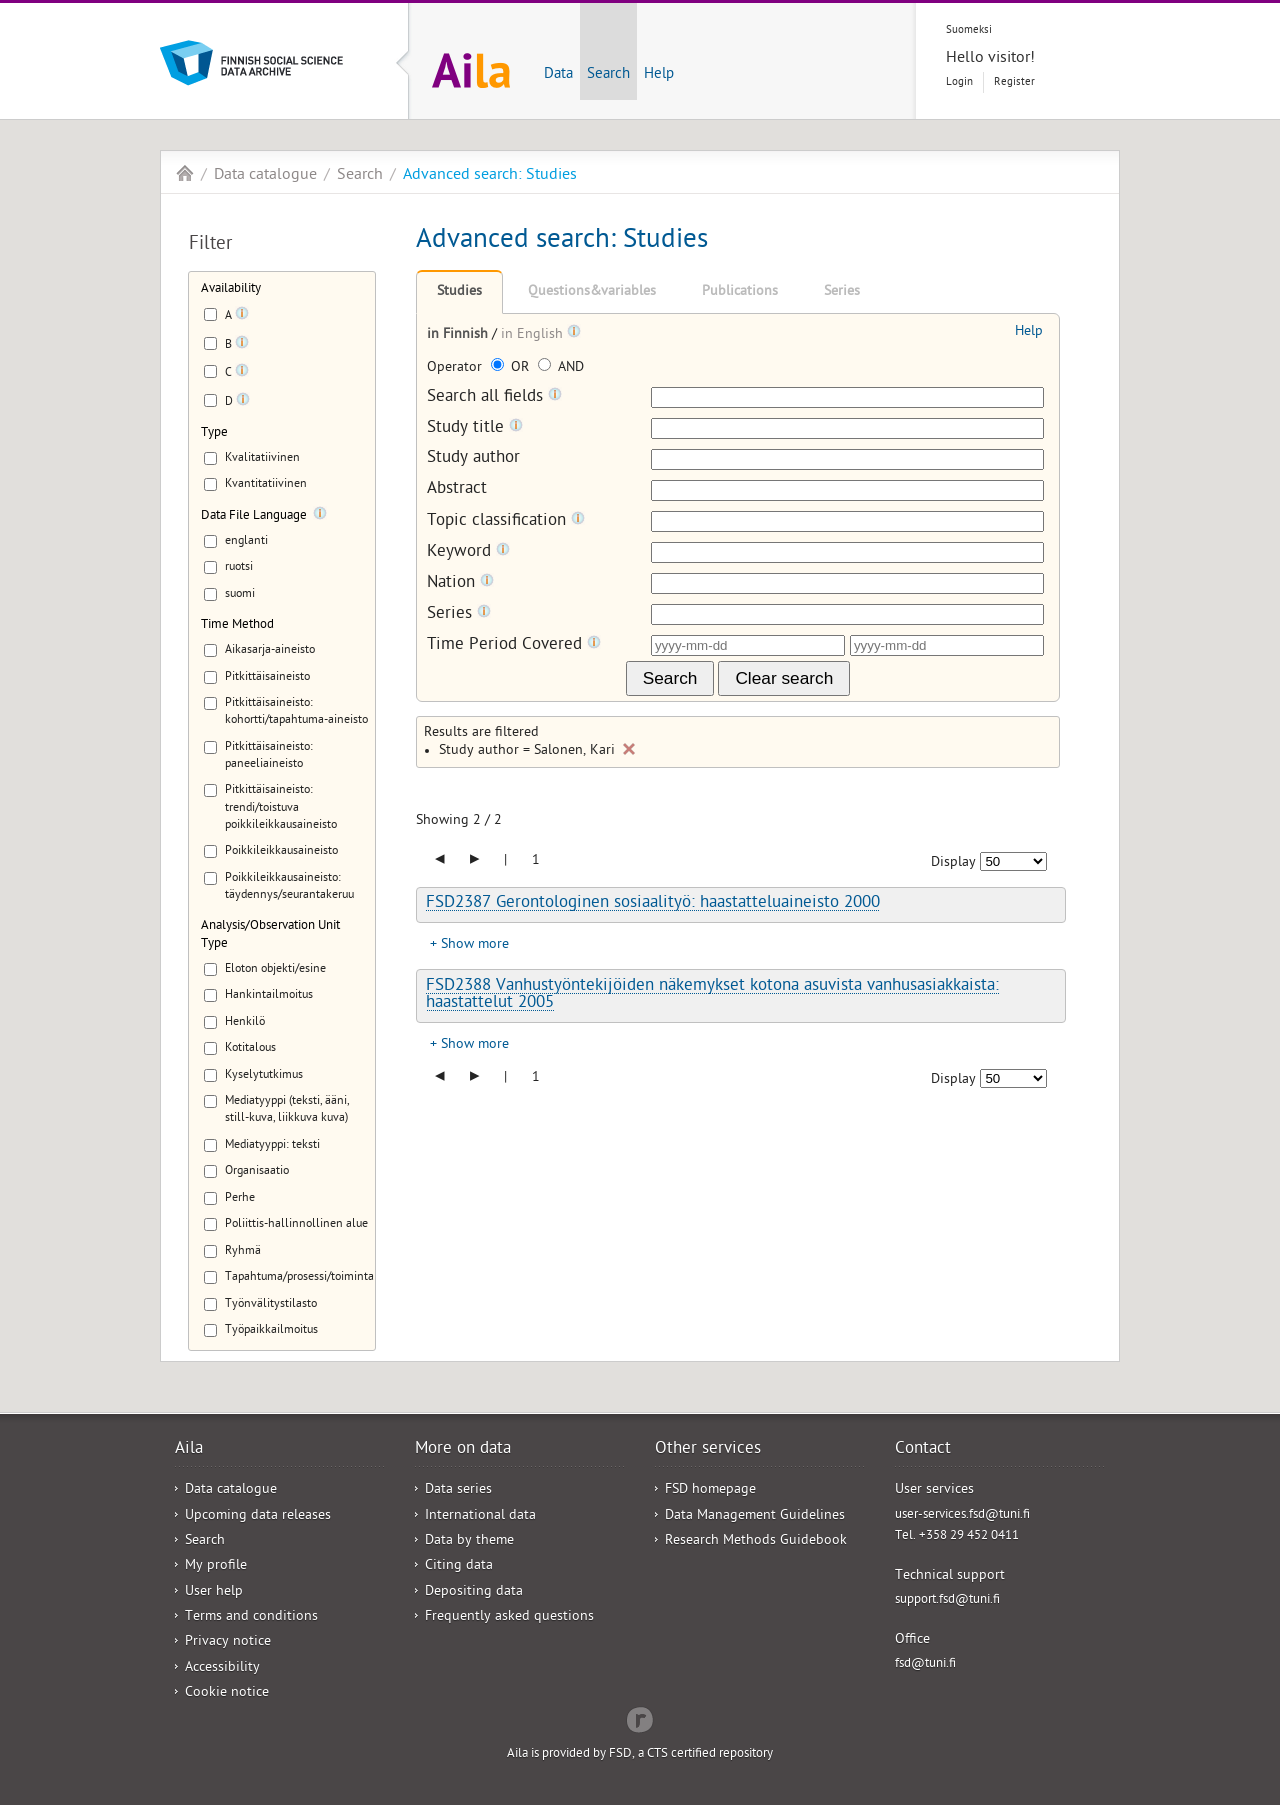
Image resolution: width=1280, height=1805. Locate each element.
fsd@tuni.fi (925, 1664)
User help (214, 1592)
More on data (463, 1450)
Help (659, 75)
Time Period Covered (514, 645)
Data (558, 75)
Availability (231, 289)
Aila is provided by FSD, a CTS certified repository (640, 1754)
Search (608, 75)
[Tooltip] (242, 317)
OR (512, 368)
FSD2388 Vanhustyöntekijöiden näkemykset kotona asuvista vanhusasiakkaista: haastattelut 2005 (712, 995)
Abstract (457, 490)
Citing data (459, 1566)
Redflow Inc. (640, 1718)
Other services (708, 1450)
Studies (459, 292)
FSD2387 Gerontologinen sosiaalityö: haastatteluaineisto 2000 (653, 904)
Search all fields (494, 397)
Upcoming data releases (258, 1516)
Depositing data (474, 1592)
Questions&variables (592, 292)
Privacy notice (228, 1642)
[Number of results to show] (1013, 861)
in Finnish (459, 335)
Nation (460, 583)
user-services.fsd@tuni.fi (962, 1515)
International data (480, 1516)
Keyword (468, 552)
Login (959, 82)
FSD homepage (710, 1490)
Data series (458, 1490)
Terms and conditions (251, 1617)
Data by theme (469, 1541)
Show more (475, 945)
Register (1014, 82)
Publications (740, 292)
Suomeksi (969, 30)
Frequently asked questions (509, 1617)
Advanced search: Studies (490, 176)
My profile (216, 1566)
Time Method (237, 625)
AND (561, 368)
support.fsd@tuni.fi (947, 1600)
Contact (923, 1450)
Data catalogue (265, 176)
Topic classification (506, 521)
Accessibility (222, 1668)
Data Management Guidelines (755, 1516)
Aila (185, 173)
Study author (473, 459)
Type (214, 433)
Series (842, 292)
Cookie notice (227, 1693)
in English (534, 335)
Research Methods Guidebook (756, 1541)
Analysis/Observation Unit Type (270, 935)
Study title (475, 428)
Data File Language (254, 516)
